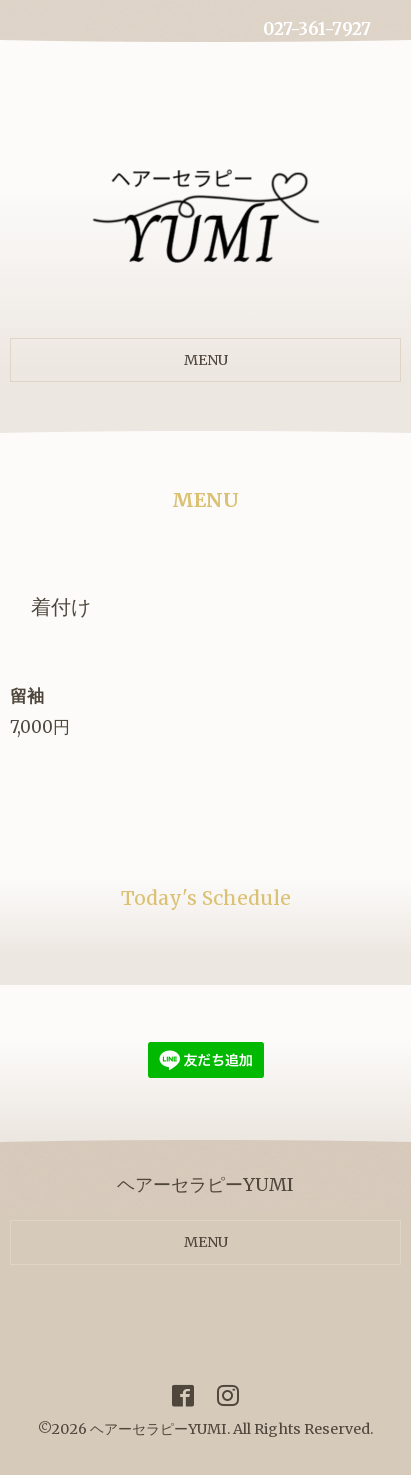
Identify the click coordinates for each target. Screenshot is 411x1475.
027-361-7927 (317, 29)
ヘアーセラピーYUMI (158, 1429)
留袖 (35, 696)
